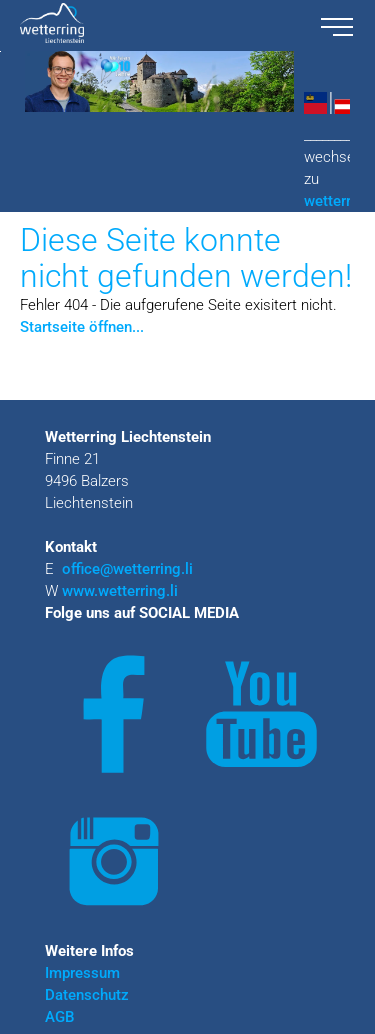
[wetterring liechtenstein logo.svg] (154, 25)
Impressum (82, 973)
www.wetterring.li (120, 591)
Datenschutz (87, 995)
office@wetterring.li (129, 569)
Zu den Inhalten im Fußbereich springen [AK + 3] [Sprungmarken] (0, 51)
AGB (59, 1017)
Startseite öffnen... (82, 327)
